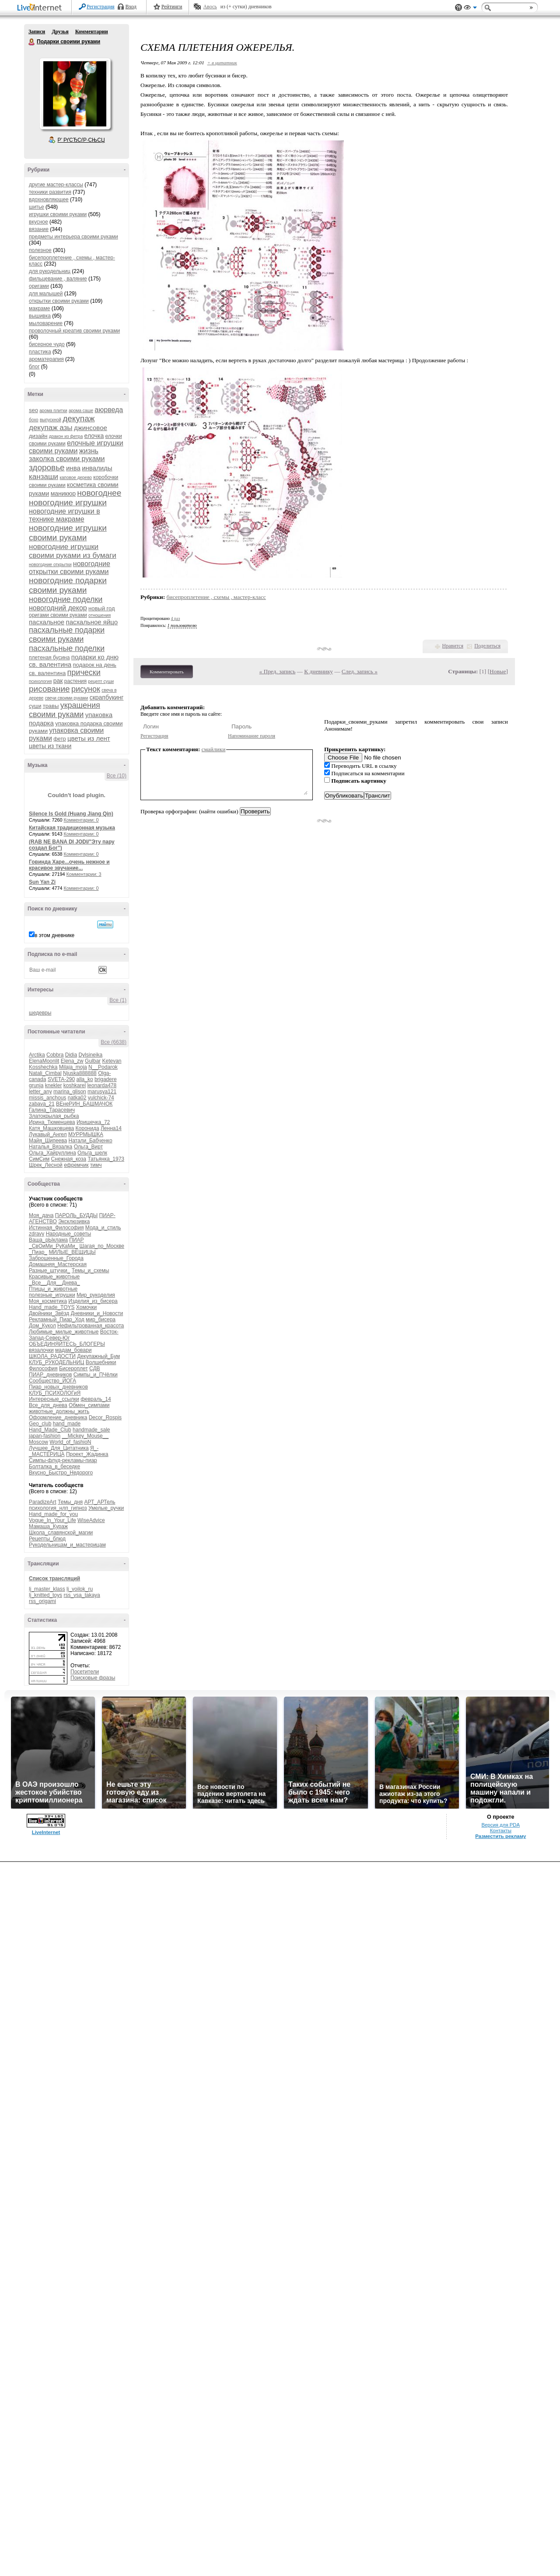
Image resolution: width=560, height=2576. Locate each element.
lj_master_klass (47, 1589)
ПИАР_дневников (50, 1375)
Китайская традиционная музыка (72, 828)
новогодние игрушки (68, 502)
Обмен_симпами (89, 1405)
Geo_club (40, 1424)
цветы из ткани (50, 745)
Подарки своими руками (31, 42)
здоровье (47, 467)
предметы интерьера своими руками (73, 237)
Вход (131, 7)
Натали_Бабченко (90, 1141)
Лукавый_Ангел (48, 1134)
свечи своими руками (66, 698)
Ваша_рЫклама (48, 1240)
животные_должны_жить (59, 1411)
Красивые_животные (54, 1277)
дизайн (38, 436)
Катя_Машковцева (51, 1128)
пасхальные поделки (67, 648)
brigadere (105, 1079)
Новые (498, 671)
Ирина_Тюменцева (52, 1122)
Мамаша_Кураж (48, 1526)
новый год (101, 608)
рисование (49, 688)
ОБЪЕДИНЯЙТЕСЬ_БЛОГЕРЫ (67, 1344)
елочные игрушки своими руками (76, 447)
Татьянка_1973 (106, 1159)
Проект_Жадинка (87, 1454)
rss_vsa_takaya (81, 1595)
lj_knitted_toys (45, 1595)
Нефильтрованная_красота (90, 1326)
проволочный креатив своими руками (74, 331)
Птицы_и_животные (53, 1289)
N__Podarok (103, 1067)
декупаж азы (51, 428)
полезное (40, 250)
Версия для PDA (500, 1824)
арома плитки (53, 410)
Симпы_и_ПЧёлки (96, 1375)
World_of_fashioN (70, 1442)
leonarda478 (101, 1085)
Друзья (60, 31)
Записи (36, 31)
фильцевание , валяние (58, 279)
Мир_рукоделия (96, 1295)
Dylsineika (90, 1055)
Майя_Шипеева (48, 1141)
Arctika (37, 1055)
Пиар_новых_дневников (58, 1387)
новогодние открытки (50, 564)
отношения (99, 615)
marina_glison (69, 1091)
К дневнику (318, 671)
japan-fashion (44, 1436)
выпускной (50, 419)
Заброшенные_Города (56, 1258)
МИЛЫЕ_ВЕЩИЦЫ (72, 1252)
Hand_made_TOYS (52, 1307)
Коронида (87, 1128)
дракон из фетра (66, 436)
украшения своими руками (64, 710)
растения (75, 681)
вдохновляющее (49, 199)
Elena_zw (72, 1061)
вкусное (38, 222)
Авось (210, 7)
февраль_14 (95, 1399)
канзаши (43, 476)
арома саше (81, 410)
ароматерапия (46, 359)
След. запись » (360, 671)
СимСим (39, 1159)
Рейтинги (171, 7)
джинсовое (90, 427)
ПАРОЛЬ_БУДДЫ (76, 1215)
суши (35, 706)
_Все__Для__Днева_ (54, 1283)
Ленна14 (111, 1128)
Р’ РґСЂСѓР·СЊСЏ (81, 140)
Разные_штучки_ (49, 1270)
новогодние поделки (65, 599)
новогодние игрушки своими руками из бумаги (72, 551)
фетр (59, 739)
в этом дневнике (54, 935)
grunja (36, 1085)
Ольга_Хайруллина (52, 1153)
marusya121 (102, 1091)
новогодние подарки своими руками (68, 585)
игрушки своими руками (58, 214)
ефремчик (76, 1165)
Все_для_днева (48, 1405)
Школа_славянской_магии (61, 1533)
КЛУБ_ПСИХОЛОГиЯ (54, 1393)
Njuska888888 (80, 1073)
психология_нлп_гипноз (58, 1508)
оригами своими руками (58, 615)
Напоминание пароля (251, 736)
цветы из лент (88, 738)
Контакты (500, 1830)
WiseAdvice (91, 1520)
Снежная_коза (68, 1159)
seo (33, 410)
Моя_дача (41, 1215)
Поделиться (487, 646)
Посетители (84, 1672)
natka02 (77, 1098)
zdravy (36, 1234)
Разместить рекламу (500, 1836)
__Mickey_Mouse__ (85, 1436)
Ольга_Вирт (88, 1147)
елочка (94, 435)
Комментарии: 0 (81, 819)
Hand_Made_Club (50, 1430)
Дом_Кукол (42, 1326)
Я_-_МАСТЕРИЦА (63, 1451)
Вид (470, 8)
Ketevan (111, 1061)
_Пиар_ (38, 1252)
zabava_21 (42, 1104)
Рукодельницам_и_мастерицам (67, 1545)
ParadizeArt (42, 1502)
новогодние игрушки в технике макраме (64, 515)
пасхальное (46, 622)
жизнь (88, 451)
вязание (39, 229)
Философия (43, 1368)
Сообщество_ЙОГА (52, 1381)
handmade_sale (91, 1430)
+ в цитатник (222, 62)
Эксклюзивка (74, 1221)
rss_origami (42, 1601)
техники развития (50, 192)
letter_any (40, 1091)
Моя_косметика (48, 1301)
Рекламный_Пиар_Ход (56, 1319)
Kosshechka (43, 1067)
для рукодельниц (49, 271)
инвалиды (97, 468)
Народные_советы (68, 1234)
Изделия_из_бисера (93, 1301)
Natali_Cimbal (45, 1073)
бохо (33, 419)
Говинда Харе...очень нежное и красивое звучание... (69, 865)
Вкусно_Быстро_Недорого (61, 1473)
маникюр (63, 493)
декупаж (78, 418)
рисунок (85, 689)
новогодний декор (58, 608)
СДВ (94, 1368)
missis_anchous (47, 1098)
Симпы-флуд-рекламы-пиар (63, 1460)
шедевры (40, 1013)
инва (73, 468)
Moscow (38, 1442)
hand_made (66, 1424)
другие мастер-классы (56, 185)
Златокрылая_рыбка (54, 1116)
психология (40, 681)
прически (84, 672)
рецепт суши (101, 681)
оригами (39, 286)
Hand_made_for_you (53, 1514)
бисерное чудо (47, 344)
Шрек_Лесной (46, 1165)
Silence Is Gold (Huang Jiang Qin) (71, 814)
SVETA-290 (61, 1079)
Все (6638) (113, 1042)
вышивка (40, 316)
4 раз (175, 618)
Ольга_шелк (92, 1153)
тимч (96, 1165)
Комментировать (167, 671)
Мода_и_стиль (103, 1228)
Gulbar (93, 1061)
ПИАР (76, 1240)
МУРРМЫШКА (85, 1134)
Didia (71, 1055)
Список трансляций (54, 1578)
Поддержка (458, 7)
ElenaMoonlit (44, 1061)
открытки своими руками (59, 301)
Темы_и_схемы (90, 1270)
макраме (39, 308)
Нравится (452, 646)
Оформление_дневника (58, 1417)
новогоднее (99, 492)
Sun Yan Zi (42, 882)
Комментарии (91, 31)
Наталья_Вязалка (50, 1147)
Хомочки (86, 1307)
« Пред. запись (277, 671)
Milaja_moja (73, 1067)
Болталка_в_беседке (54, 1466)
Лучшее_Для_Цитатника (59, 1448)
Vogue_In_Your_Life (52, 1520)
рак (58, 680)
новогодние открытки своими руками (69, 567)
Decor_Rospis (105, 1417)
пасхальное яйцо (92, 622)
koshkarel (74, 1085)
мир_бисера (101, 1319)
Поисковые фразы (92, 1678)
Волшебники (101, 1362)
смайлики (214, 749)
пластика (40, 352)
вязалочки (41, 1350)
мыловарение (46, 323)
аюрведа (108, 409)
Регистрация (101, 7)
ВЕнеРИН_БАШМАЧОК (84, 1104)
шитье (36, 207)
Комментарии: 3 (84, 874)
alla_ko (85, 1079)
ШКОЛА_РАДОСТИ (52, 1356)
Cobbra (54, 1055)
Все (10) (116, 776)
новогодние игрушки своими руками (68, 532)
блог (34, 367)
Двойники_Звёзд (49, 1313)
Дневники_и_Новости (97, 1313)
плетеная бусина (49, 657)
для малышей (46, 293)
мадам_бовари (73, 1350)
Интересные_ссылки (54, 1399)
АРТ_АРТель (99, 1502)
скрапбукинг (107, 697)
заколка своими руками (67, 458)
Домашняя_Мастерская (58, 1264)
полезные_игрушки (52, 1295)
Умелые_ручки (106, 1508)
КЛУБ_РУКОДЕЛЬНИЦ (56, 1362)
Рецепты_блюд (47, 1539)
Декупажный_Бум (98, 1356)
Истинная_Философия (56, 1228)
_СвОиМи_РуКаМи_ (53, 1246)
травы (51, 706)
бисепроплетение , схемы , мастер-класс (216, 597)
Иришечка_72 (93, 1122)
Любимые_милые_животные (63, 1332)
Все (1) (117, 1000)
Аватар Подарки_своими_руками (75, 93)
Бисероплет (73, 1368)
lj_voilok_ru (79, 1589)
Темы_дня (70, 1502)
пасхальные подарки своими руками (67, 635)
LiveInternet (41, 8)
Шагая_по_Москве (102, 1246)
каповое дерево (76, 477)
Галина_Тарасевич (52, 1110)
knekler (53, 1085)
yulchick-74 (101, 1098)
